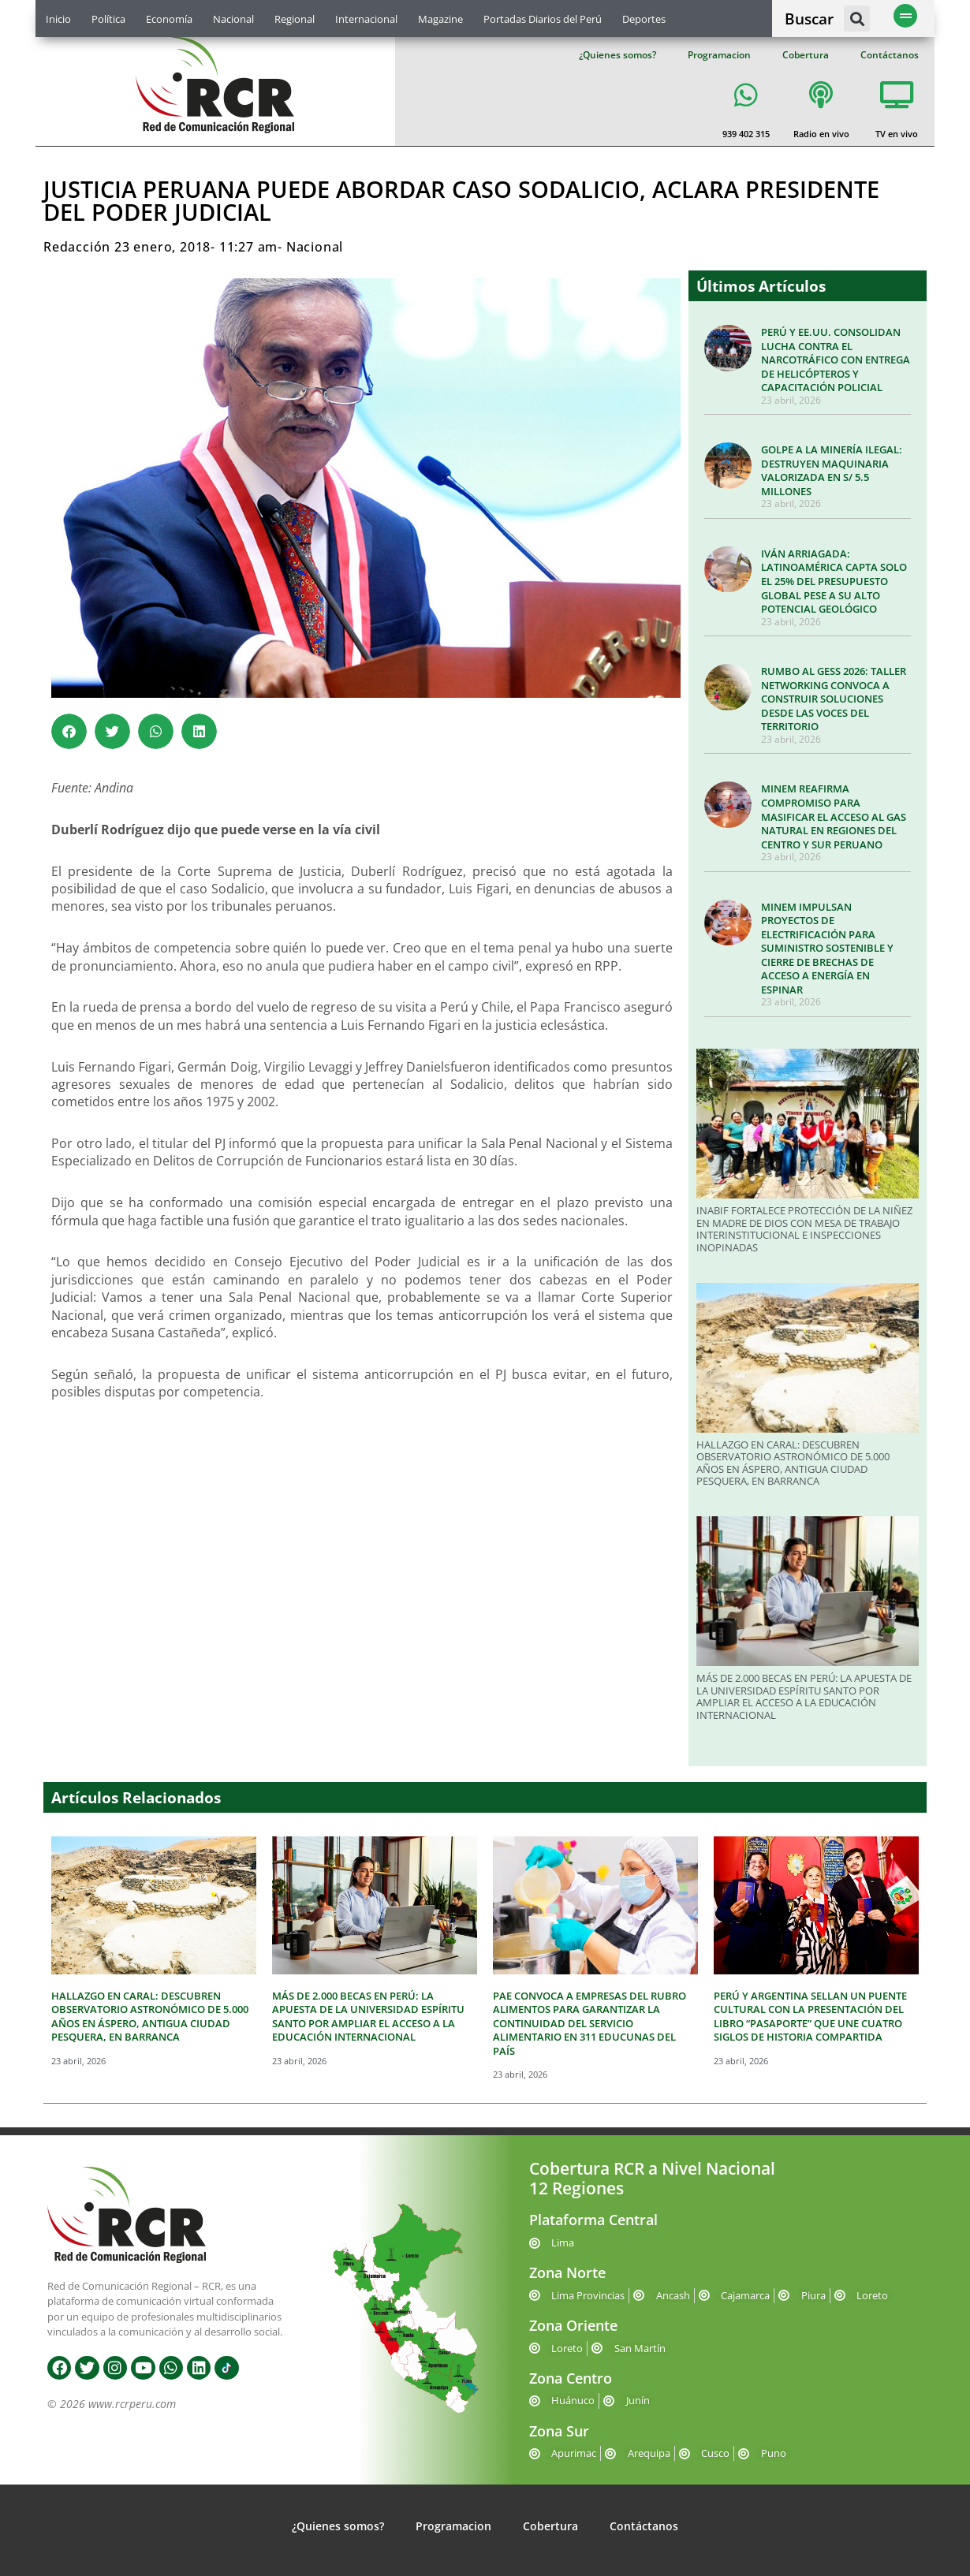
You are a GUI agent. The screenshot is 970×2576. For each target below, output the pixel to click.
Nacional (233, 19)
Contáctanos (889, 55)
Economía (169, 19)
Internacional (366, 19)
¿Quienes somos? (617, 55)
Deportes (644, 19)
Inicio (58, 19)
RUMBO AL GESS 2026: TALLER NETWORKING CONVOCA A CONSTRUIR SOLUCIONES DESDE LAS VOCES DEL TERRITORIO (833, 698)
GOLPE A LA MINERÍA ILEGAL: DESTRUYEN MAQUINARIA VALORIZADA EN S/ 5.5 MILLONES (831, 470)
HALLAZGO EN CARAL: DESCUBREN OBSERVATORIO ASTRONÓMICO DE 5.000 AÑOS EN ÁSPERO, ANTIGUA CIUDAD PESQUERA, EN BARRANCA (793, 1463)
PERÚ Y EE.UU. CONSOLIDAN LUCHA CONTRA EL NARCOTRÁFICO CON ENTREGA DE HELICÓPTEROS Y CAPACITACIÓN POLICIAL (835, 359)
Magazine (440, 19)
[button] (857, 19)
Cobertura (805, 55)
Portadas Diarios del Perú (542, 19)
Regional (294, 19)
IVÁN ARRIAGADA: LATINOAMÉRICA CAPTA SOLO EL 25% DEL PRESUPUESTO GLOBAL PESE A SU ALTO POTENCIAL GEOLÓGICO (834, 581)
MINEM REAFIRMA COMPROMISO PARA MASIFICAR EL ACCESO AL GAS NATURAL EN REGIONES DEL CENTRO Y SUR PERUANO (833, 816)
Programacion (719, 55)
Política (108, 19)
